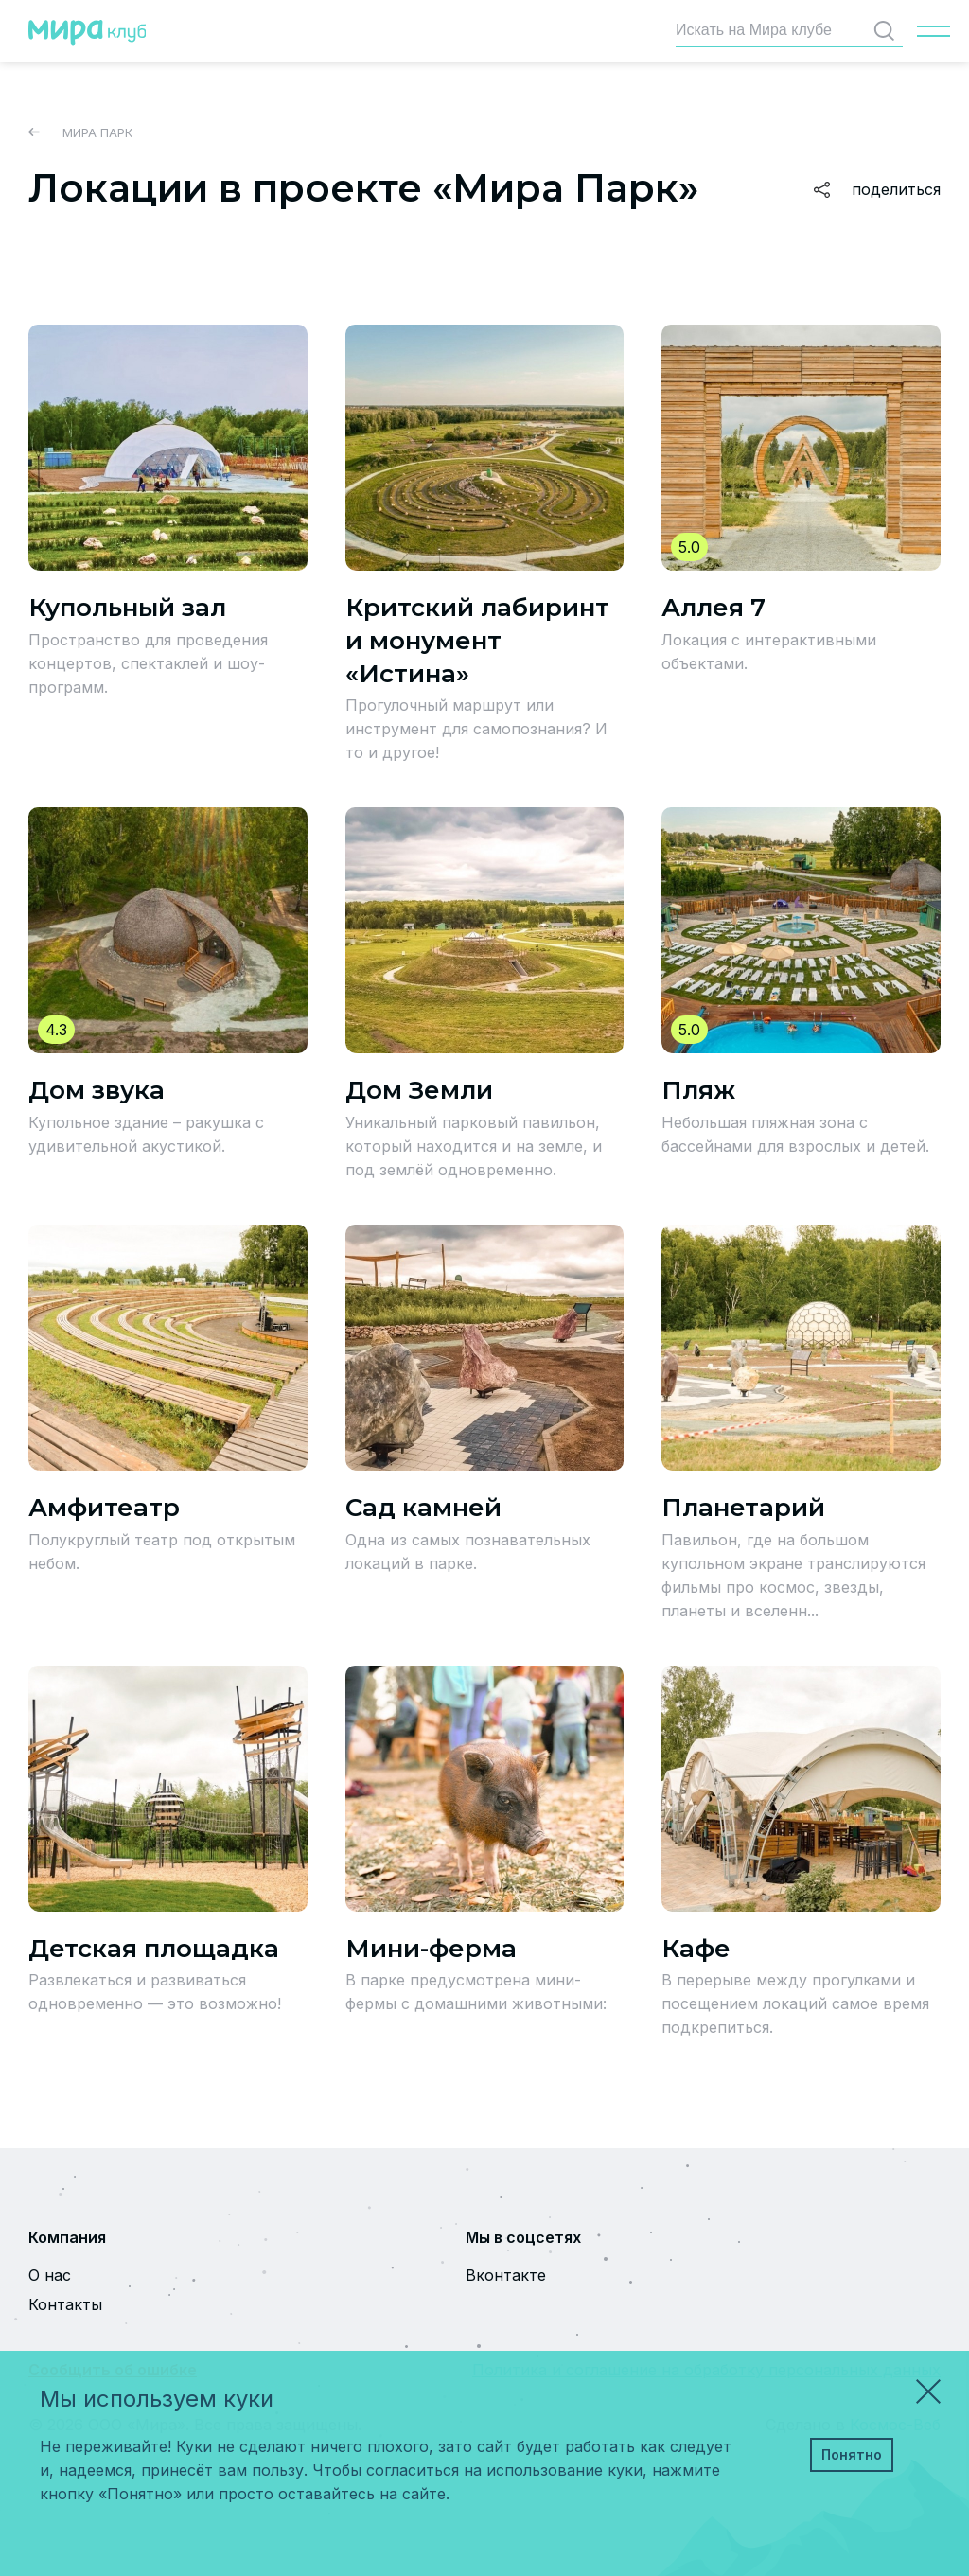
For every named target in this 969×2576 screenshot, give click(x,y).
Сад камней (423, 1507)
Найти (888, 31)
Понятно (851, 2454)
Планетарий (743, 1507)
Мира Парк (80, 132)
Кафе (696, 1948)
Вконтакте (506, 2275)
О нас (49, 2275)
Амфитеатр (104, 1507)
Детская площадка (153, 1948)
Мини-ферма (431, 1948)
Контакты (65, 2304)
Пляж (698, 1090)
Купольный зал (127, 607)
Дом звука (96, 1090)
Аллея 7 (713, 607)
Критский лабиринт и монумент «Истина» (477, 640)
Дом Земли (419, 1090)
